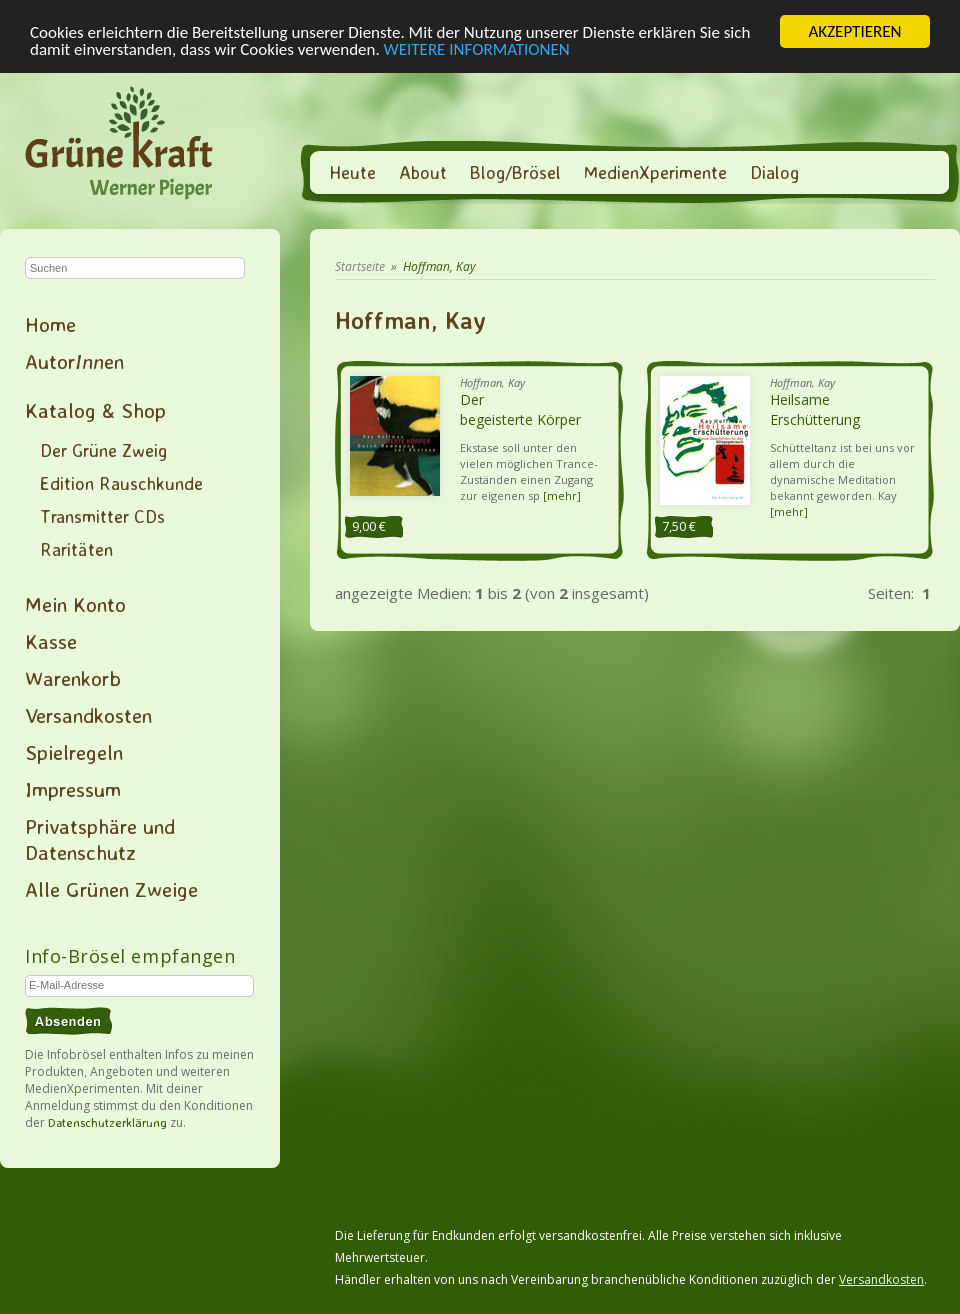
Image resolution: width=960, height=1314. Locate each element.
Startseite (360, 266)
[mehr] (562, 495)
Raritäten (76, 549)
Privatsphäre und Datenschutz (100, 839)
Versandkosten (88, 715)
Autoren (74, 361)
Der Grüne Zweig (103, 450)
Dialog (774, 172)
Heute (352, 172)
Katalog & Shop (95, 410)
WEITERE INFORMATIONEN (477, 48)
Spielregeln (74, 752)
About (423, 172)
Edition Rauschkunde (121, 483)
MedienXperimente (655, 172)
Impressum (73, 789)
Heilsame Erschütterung (815, 409)
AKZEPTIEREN (854, 31)
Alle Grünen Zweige (111, 889)
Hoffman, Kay (439, 266)
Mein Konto (75, 604)
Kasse (51, 641)
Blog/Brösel (515, 172)
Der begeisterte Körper (520, 409)
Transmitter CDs (102, 516)
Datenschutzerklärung (107, 1122)
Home (50, 324)
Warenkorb (73, 678)
